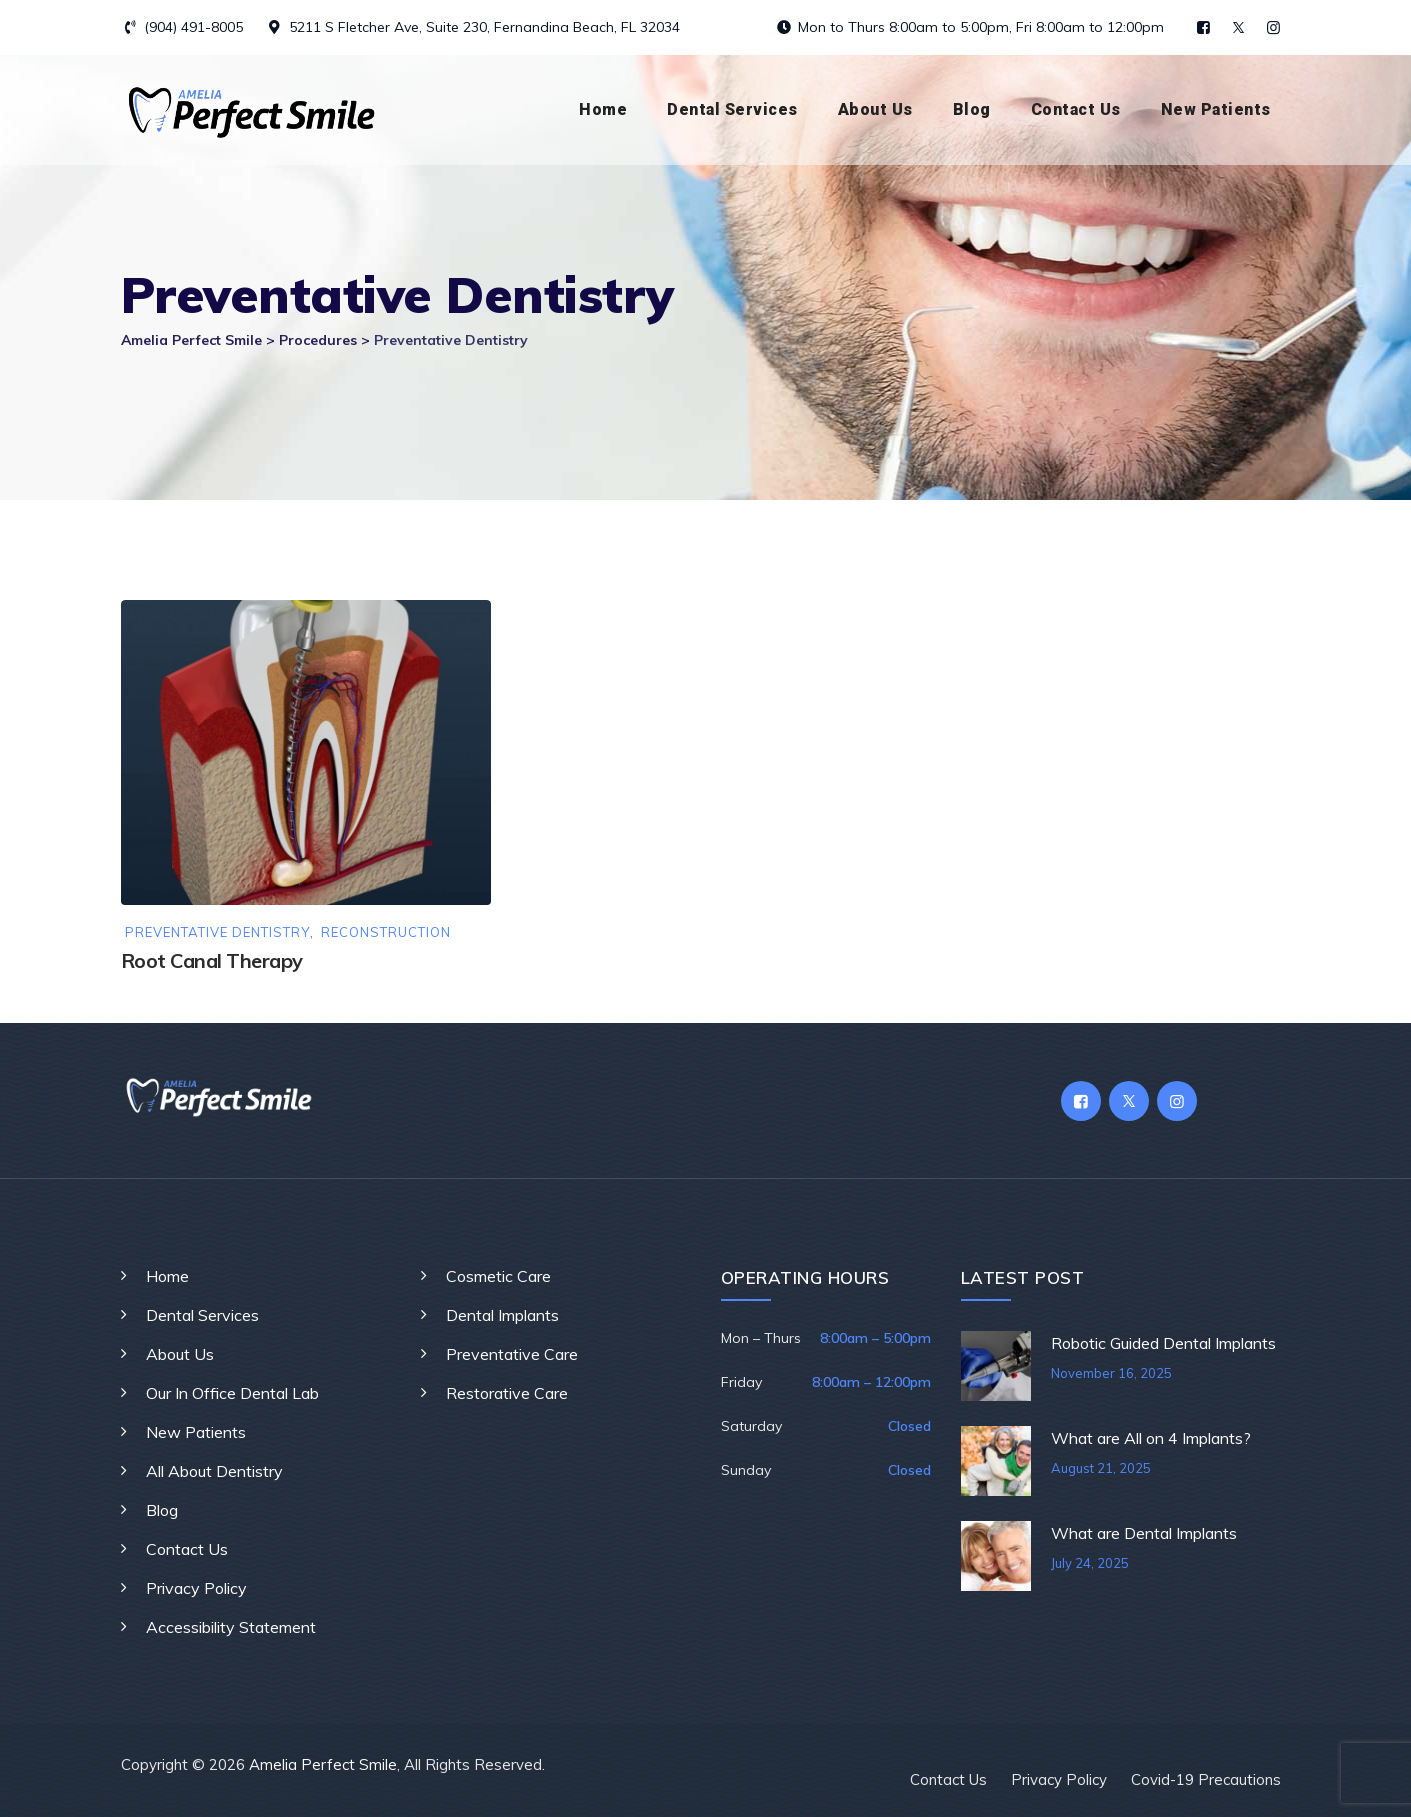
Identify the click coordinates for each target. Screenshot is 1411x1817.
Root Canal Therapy (212, 960)
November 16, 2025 (1111, 1373)
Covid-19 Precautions (1206, 1779)
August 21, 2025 (1101, 1468)
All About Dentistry (214, 1471)
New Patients (1216, 109)
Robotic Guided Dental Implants (1163, 1343)
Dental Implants (502, 1315)
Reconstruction (386, 932)
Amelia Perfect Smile (323, 1764)
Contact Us (1076, 109)
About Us (875, 109)
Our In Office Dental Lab (232, 1393)
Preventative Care (512, 1354)
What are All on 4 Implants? (1151, 1438)
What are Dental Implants (1144, 1533)
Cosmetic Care (498, 1276)
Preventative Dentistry (217, 932)
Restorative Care (507, 1393)
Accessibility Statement (231, 1627)
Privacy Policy (196, 1588)
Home (603, 109)
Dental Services (732, 109)
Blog (972, 109)
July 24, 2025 (1090, 1563)
